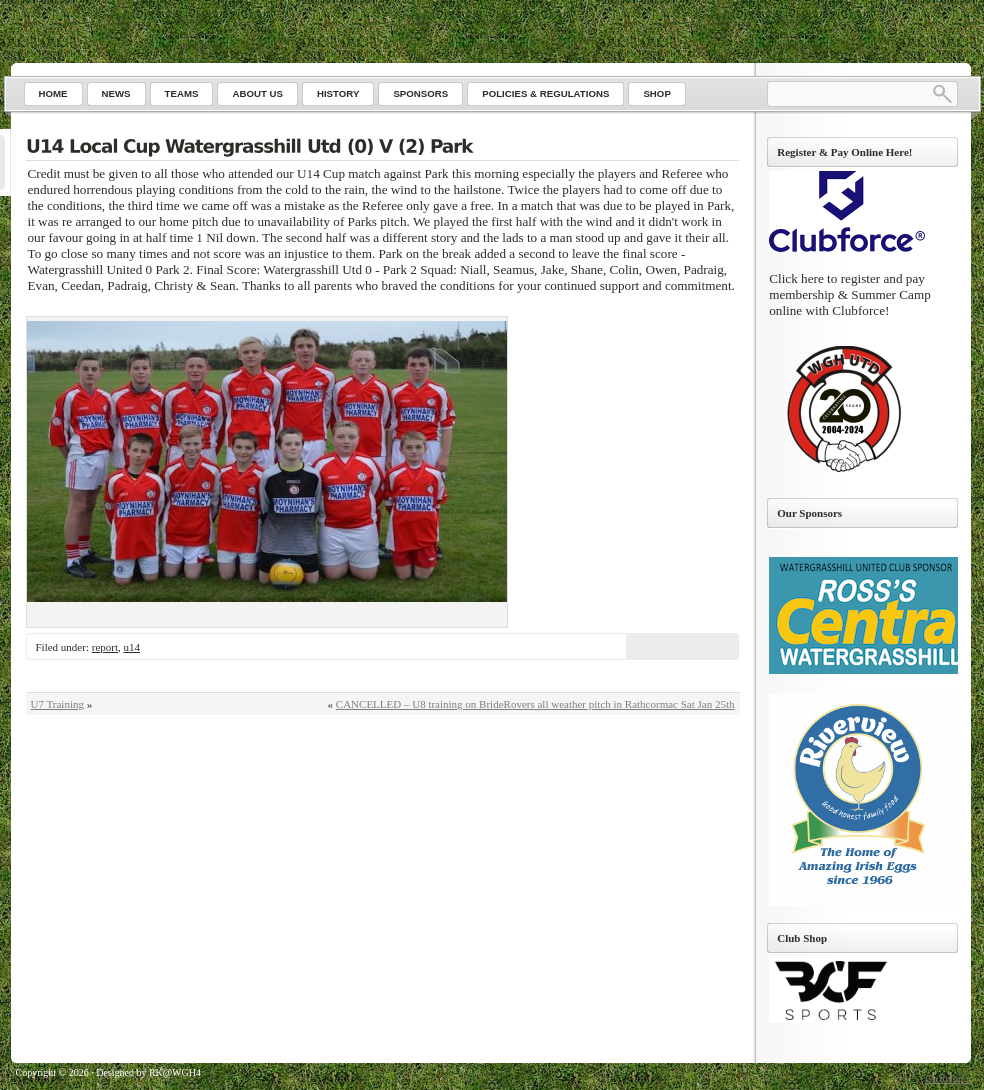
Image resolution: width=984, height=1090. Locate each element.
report (105, 647)
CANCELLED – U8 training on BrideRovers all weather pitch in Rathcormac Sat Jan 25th (535, 704)
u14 (131, 647)
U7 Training (58, 704)
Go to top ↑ (947, 1078)
